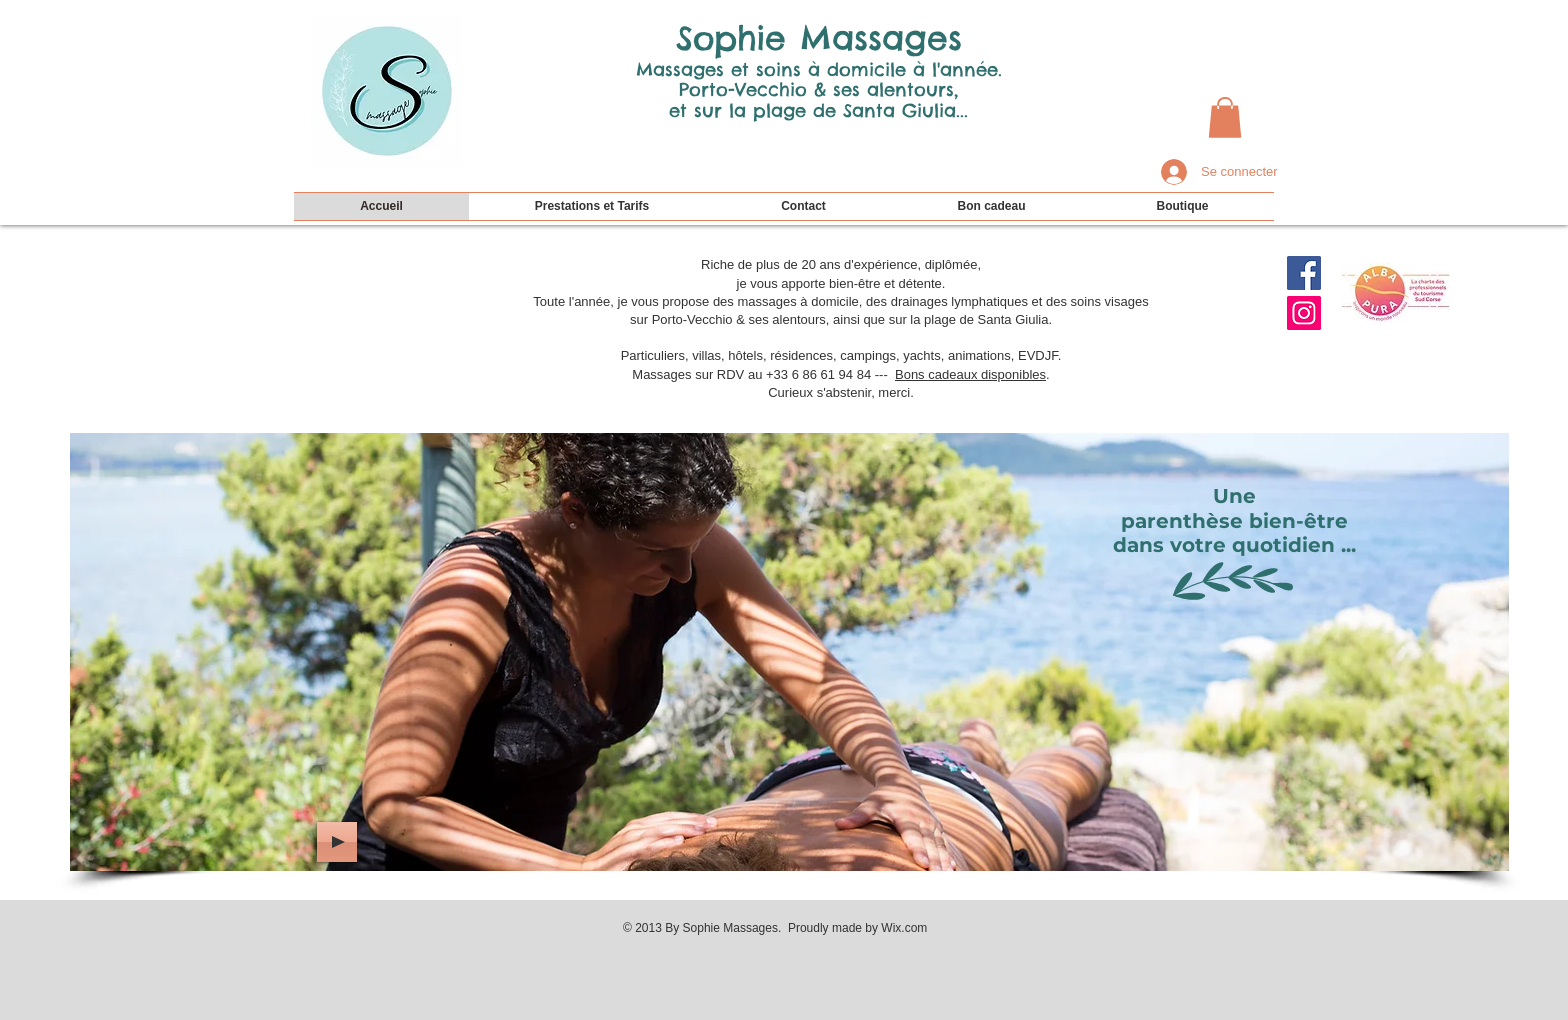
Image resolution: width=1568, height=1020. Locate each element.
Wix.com (904, 928)
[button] (1225, 117)
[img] (789, 652)
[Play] (337, 842)
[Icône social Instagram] (1304, 313)
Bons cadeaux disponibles (970, 374)
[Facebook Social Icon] (1304, 273)
